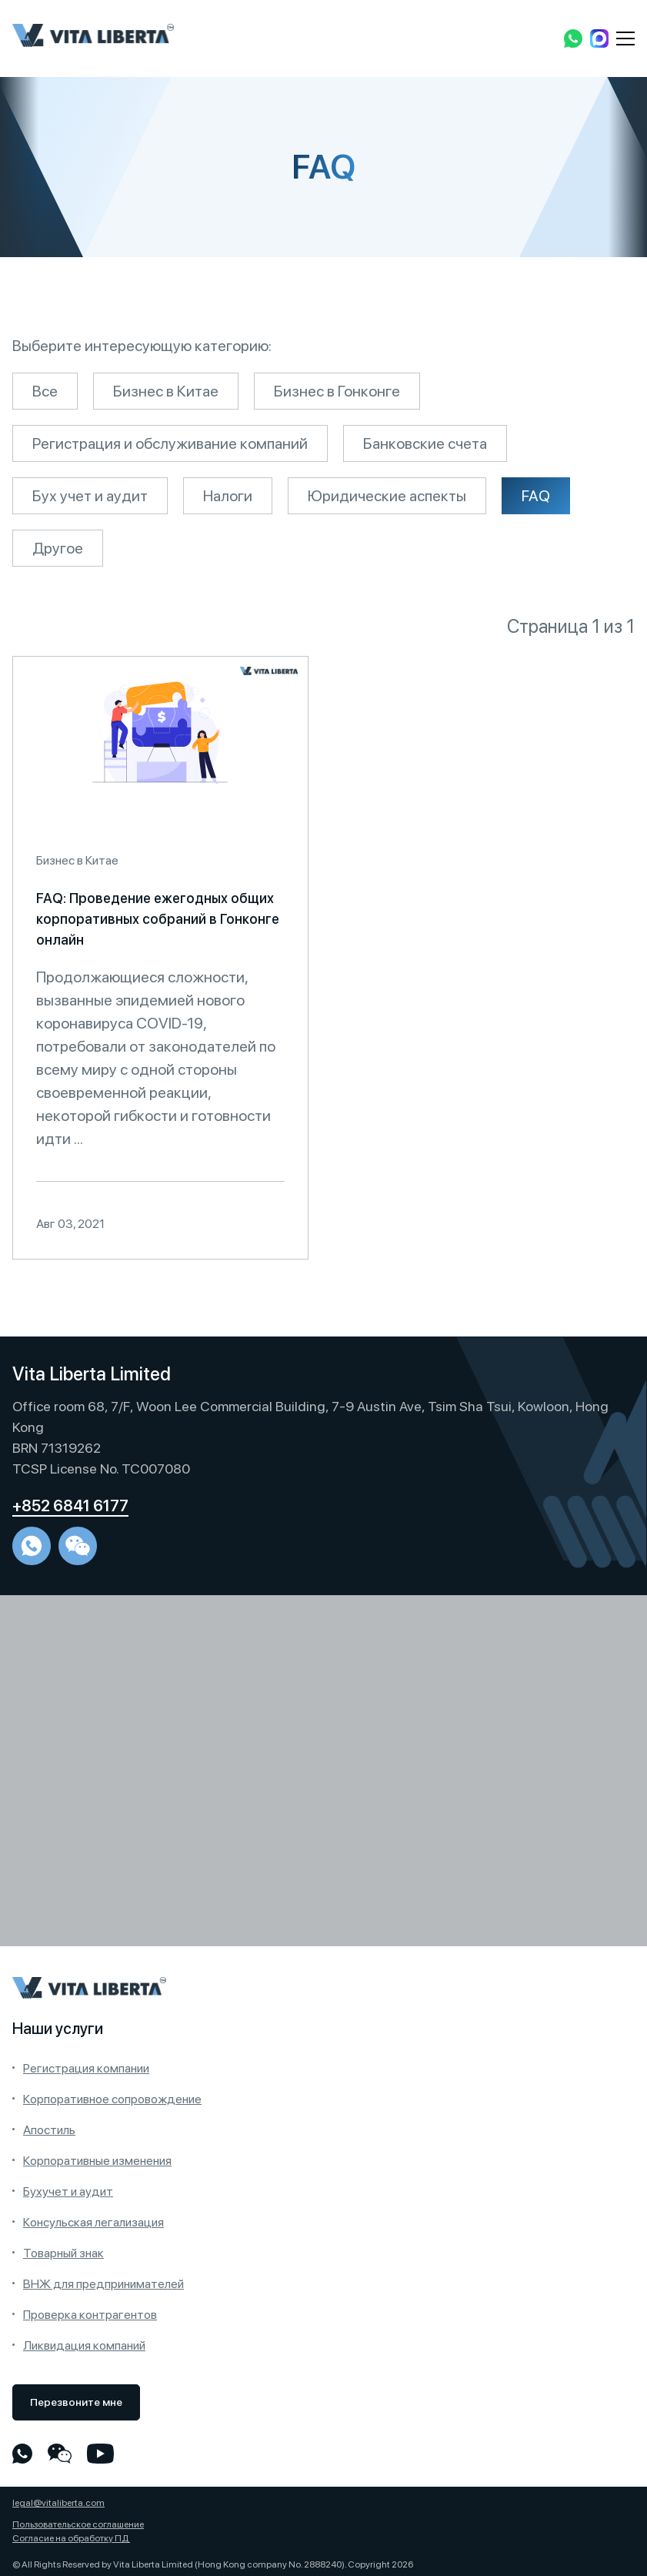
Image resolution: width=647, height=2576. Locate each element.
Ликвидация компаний (84, 2345)
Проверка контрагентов (90, 2314)
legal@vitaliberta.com (58, 2502)
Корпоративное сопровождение (112, 2099)
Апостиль (49, 2130)
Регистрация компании (86, 2068)
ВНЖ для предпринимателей (103, 2284)
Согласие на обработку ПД (71, 2538)
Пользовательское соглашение (78, 2524)
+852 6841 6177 (70, 1506)
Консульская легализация (93, 2222)
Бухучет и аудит (68, 2191)
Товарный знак (63, 2253)
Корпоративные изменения (97, 2160)
